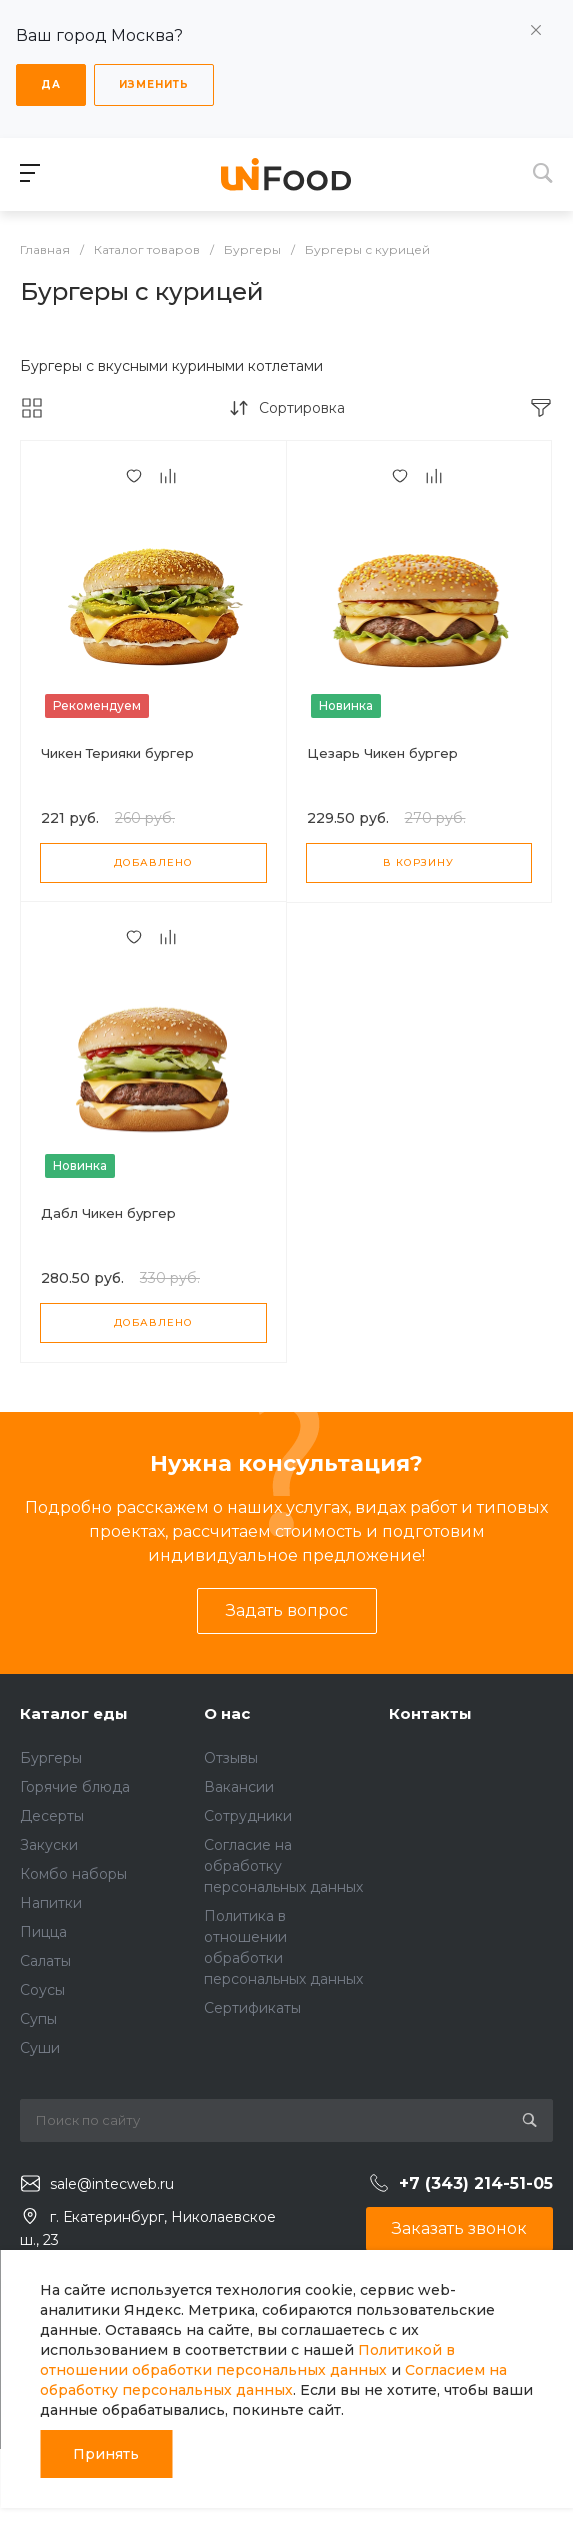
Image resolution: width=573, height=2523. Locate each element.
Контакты (430, 1713)
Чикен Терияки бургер (117, 753)
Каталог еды (74, 1713)
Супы (38, 2019)
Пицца (43, 1932)
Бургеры (51, 1758)
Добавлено (153, 862)
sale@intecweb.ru (112, 2184)
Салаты (45, 1961)
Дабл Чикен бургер (108, 1213)
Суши (40, 2048)
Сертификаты (252, 2008)
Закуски (49, 1845)
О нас (227, 1713)
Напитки (51, 1903)
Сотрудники (248, 1816)
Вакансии (239, 1787)
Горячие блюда (75, 1787)
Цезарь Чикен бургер (382, 753)
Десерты (52, 1816)
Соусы (42, 1990)
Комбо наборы (73, 1874)
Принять (106, 2454)
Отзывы (231, 1758)
